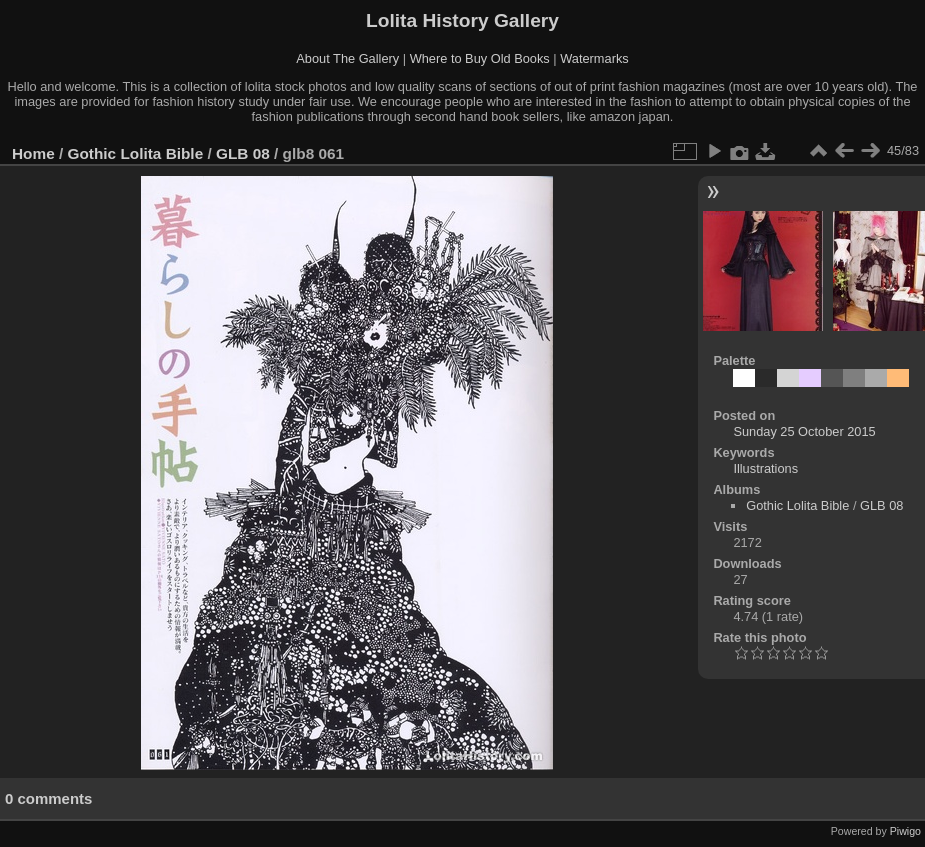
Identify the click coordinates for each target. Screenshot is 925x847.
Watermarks (594, 58)
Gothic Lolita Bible (136, 153)
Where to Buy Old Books (480, 58)
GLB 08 (243, 153)
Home (33, 153)
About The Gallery (347, 58)
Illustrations (765, 468)
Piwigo (905, 831)
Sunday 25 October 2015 (804, 431)
